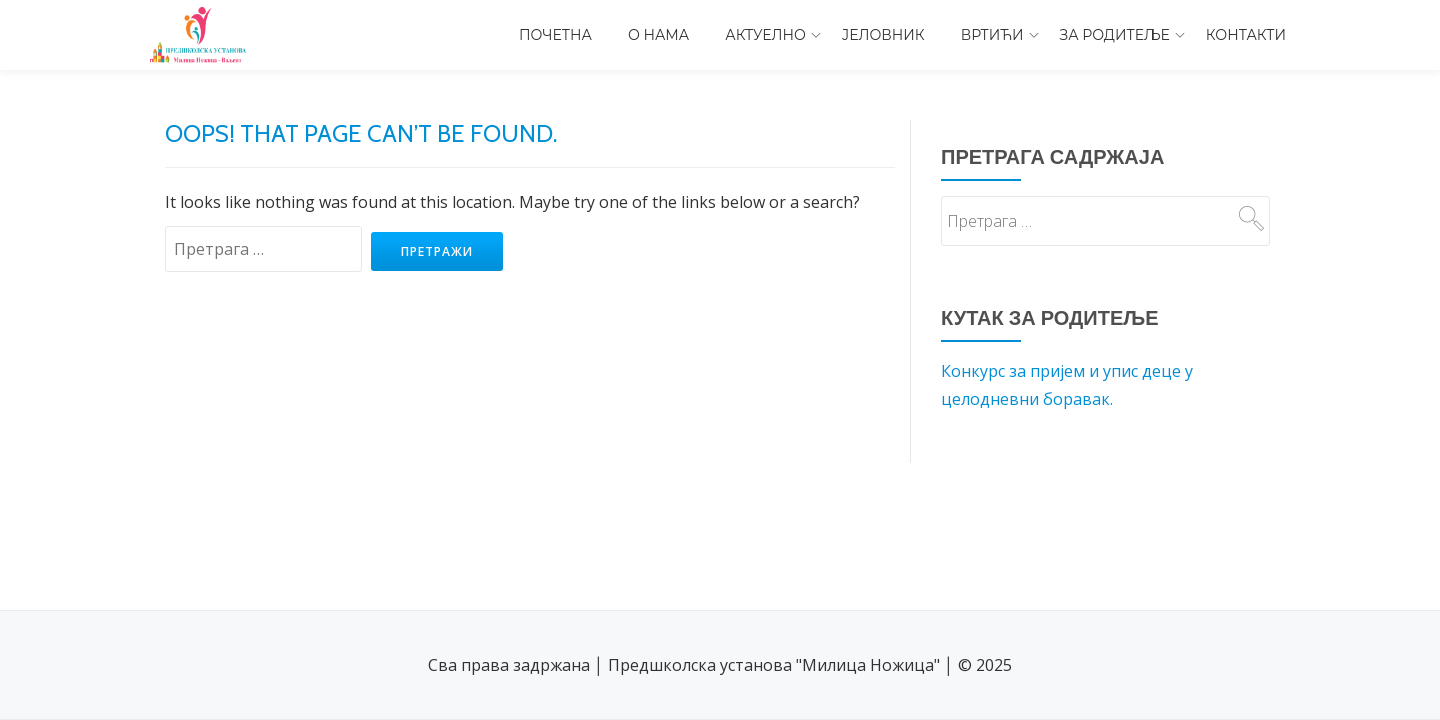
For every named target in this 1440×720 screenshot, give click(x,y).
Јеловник (883, 35)
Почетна (555, 35)
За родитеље (1115, 35)
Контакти (1246, 35)
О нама (658, 35)
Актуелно (765, 35)
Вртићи (992, 35)
